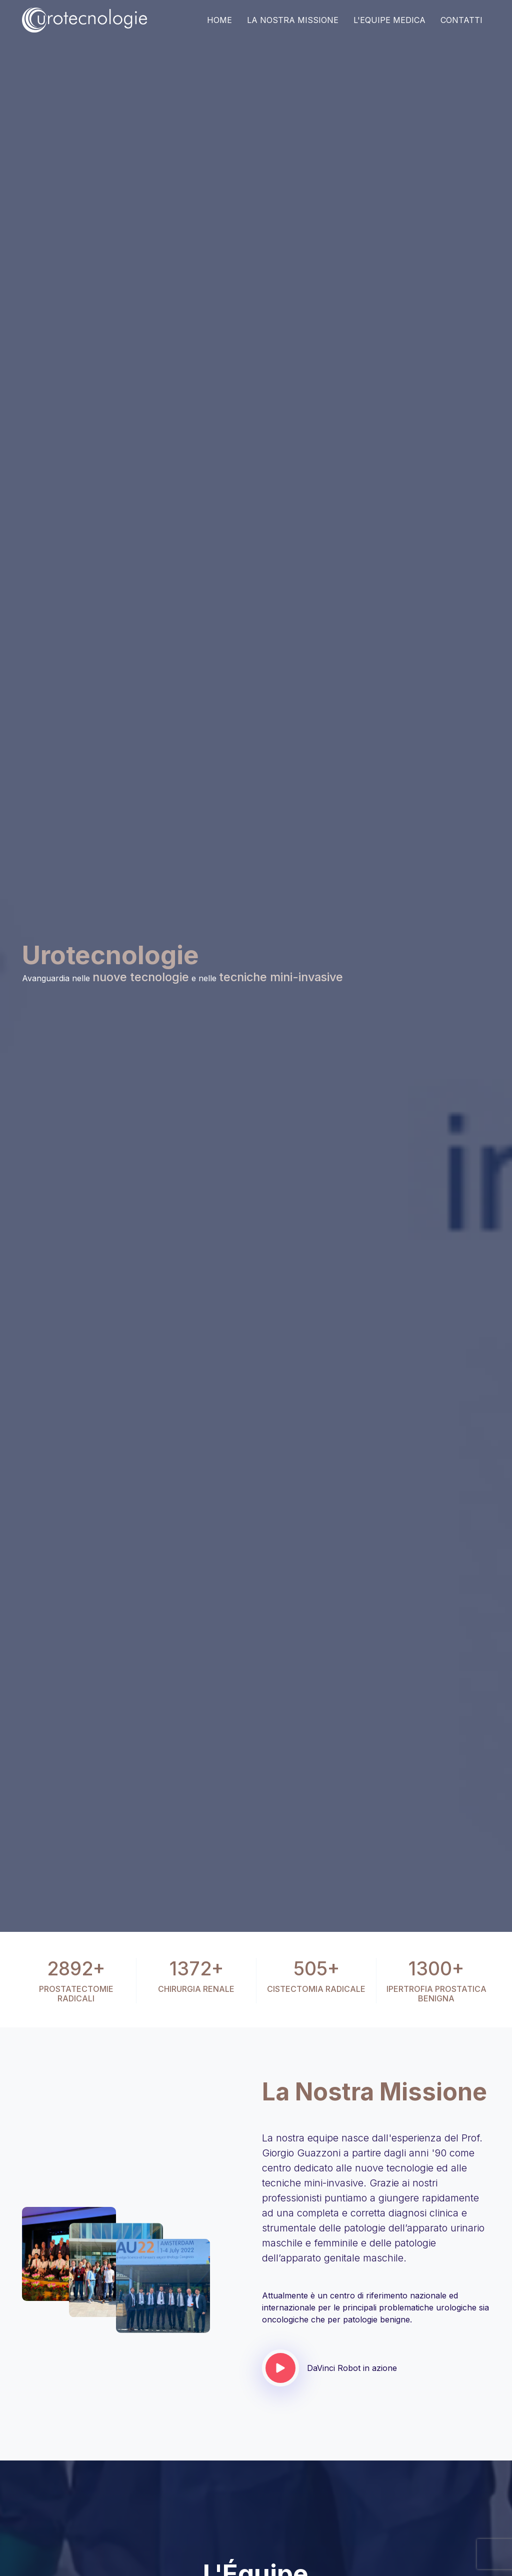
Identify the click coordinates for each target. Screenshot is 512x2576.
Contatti (461, 20)
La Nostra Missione (292, 20)
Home (219, 20)
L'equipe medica (390, 20)
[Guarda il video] (281, 2368)
